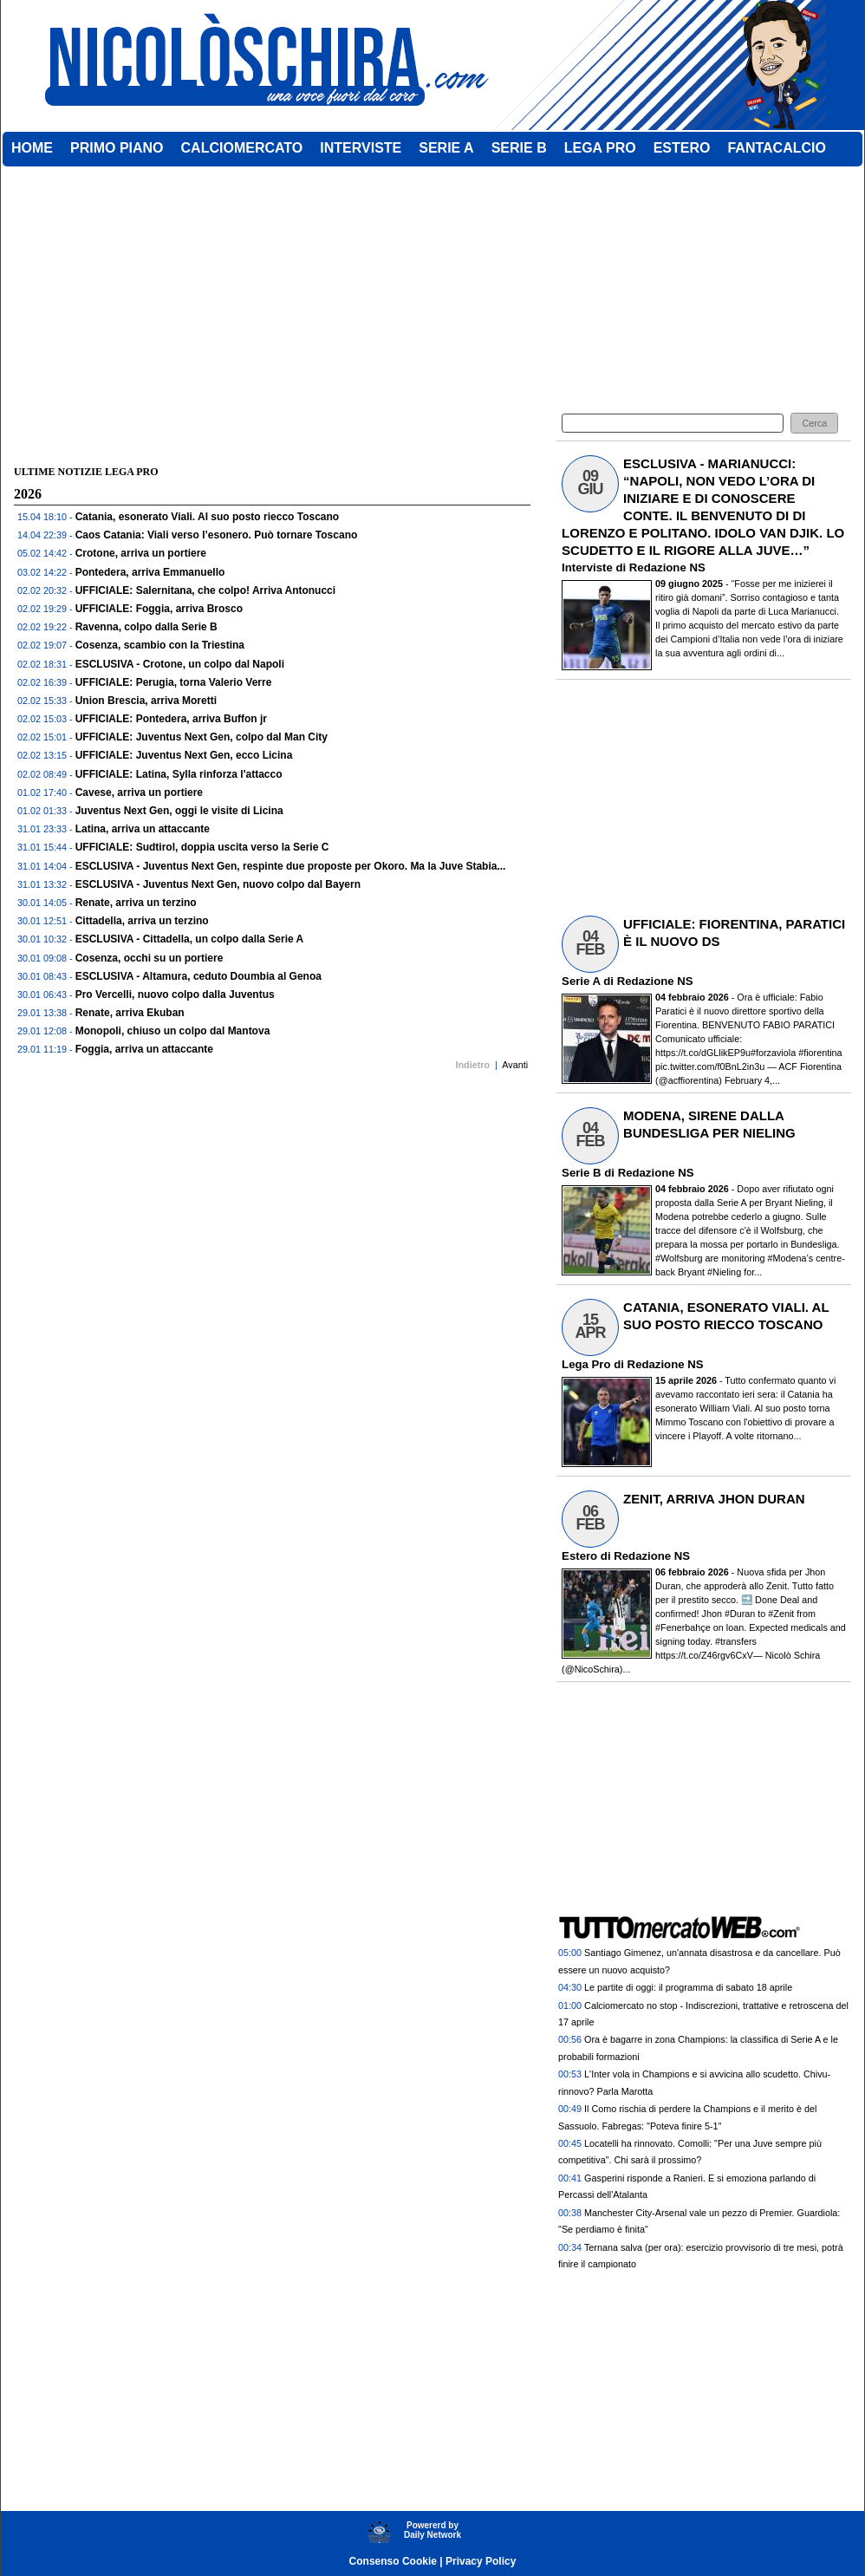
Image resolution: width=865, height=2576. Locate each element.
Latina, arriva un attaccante (142, 829)
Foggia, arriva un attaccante (144, 1049)
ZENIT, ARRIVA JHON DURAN (713, 1498)
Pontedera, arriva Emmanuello (150, 572)
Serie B (581, 1172)
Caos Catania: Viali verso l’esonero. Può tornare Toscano (216, 535)
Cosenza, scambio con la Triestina (159, 645)
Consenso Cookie (393, 2561)
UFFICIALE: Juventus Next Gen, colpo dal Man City (201, 737)
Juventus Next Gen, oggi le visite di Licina (179, 811)
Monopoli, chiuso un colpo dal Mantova (172, 1031)
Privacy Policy (481, 2561)
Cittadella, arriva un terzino (142, 921)
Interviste (587, 567)
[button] (814, 423)
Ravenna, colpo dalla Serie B (146, 627)
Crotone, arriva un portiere (140, 553)
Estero (579, 1555)
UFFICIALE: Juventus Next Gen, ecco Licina (184, 755)
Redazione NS (667, 567)
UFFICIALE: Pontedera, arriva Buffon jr (171, 719)
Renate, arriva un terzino (136, 903)
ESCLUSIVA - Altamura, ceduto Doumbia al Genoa (198, 976)
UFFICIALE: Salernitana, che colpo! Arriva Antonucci (205, 590)
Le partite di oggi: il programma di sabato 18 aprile (688, 1987)
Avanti (515, 1065)
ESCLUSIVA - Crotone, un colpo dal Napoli (179, 664)
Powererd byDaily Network (432, 2530)
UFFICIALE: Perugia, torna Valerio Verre (173, 682)
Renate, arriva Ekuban (130, 1013)
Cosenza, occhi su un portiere (149, 958)
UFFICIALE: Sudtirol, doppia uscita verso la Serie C (202, 847)
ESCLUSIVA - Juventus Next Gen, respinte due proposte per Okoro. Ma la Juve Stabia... (290, 866)
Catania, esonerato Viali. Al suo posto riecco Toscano (207, 517)
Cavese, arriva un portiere (139, 792)
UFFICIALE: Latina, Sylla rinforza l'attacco (179, 774)
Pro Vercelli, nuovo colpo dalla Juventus (175, 994)
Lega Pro (586, 1364)
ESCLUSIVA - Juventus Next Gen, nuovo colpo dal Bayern (218, 884)
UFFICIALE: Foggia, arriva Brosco (159, 609)
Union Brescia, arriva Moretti (146, 701)
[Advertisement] (272, 432)
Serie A (581, 981)
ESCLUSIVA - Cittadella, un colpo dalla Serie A (189, 939)
